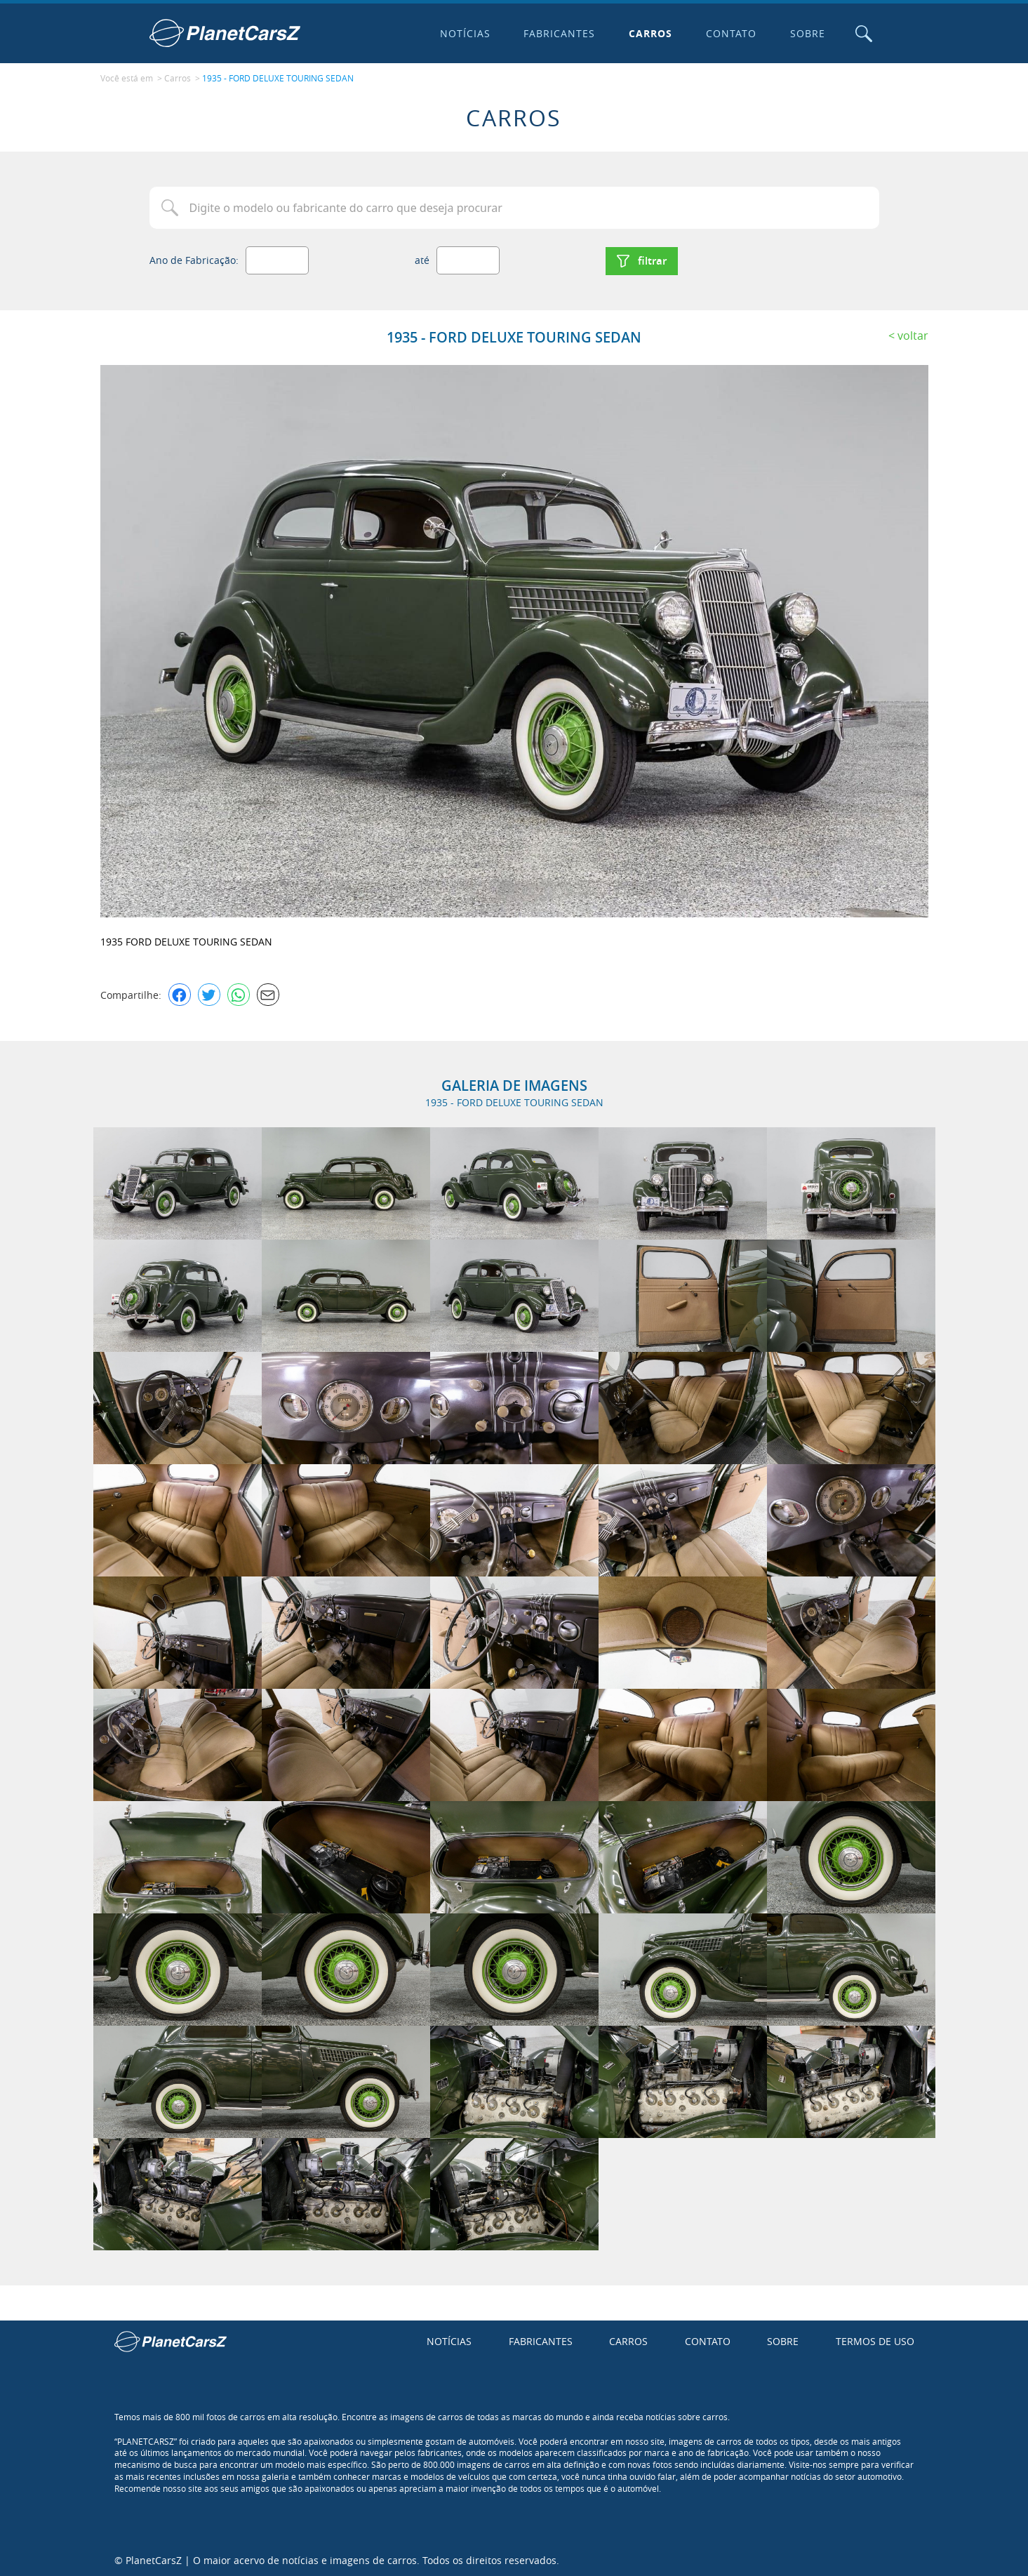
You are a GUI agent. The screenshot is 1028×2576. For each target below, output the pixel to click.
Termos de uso (875, 2339)
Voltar (912, 333)
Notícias (464, 33)
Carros (650, 33)
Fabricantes (558, 33)
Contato (730, 33)
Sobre (807, 33)
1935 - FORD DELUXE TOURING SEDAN (278, 78)
